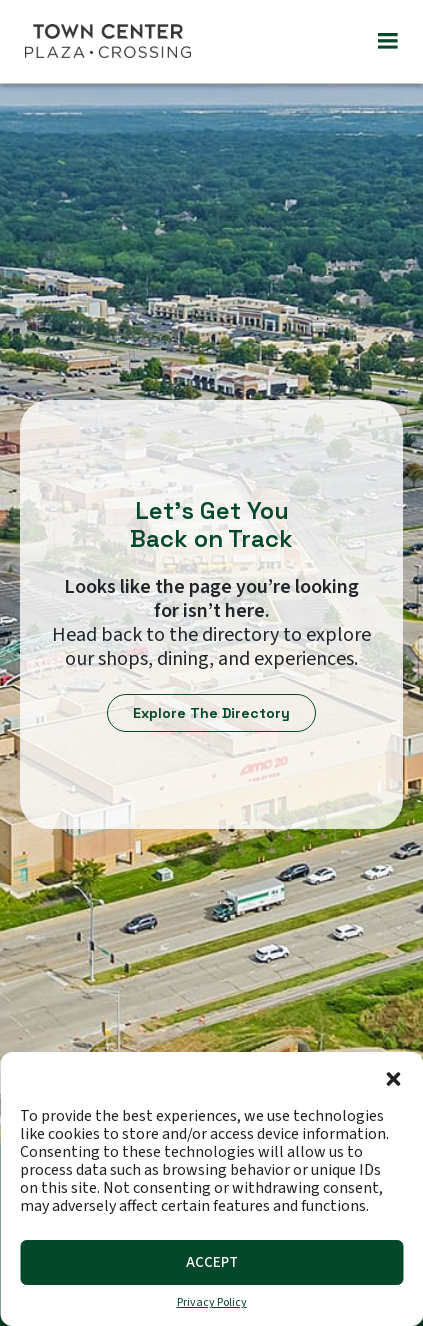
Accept (212, 1262)
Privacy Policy (212, 1303)
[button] (393, 1077)
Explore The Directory (211, 713)
